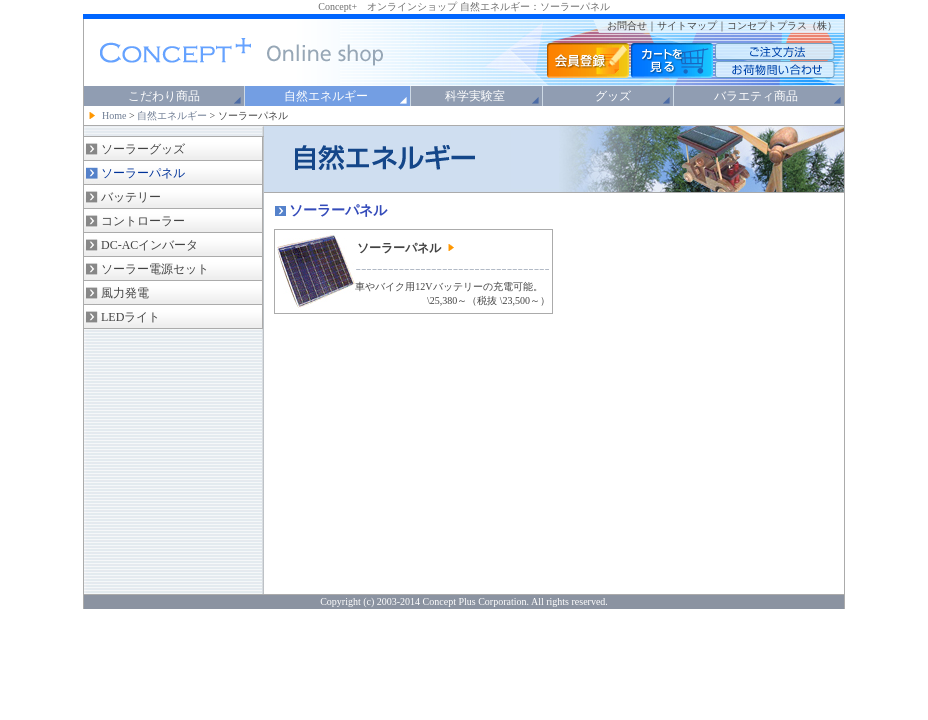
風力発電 (125, 293)
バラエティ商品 (756, 96)
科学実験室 (475, 96)
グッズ (613, 96)
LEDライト (130, 317)
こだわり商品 (164, 96)
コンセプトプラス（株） (782, 25)
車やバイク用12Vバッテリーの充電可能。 (448, 286)
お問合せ (627, 25)
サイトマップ (687, 25)
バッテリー (131, 197)
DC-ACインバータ (149, 245)
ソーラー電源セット (155, 269)
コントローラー (143, 221)
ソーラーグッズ (143, 149)
